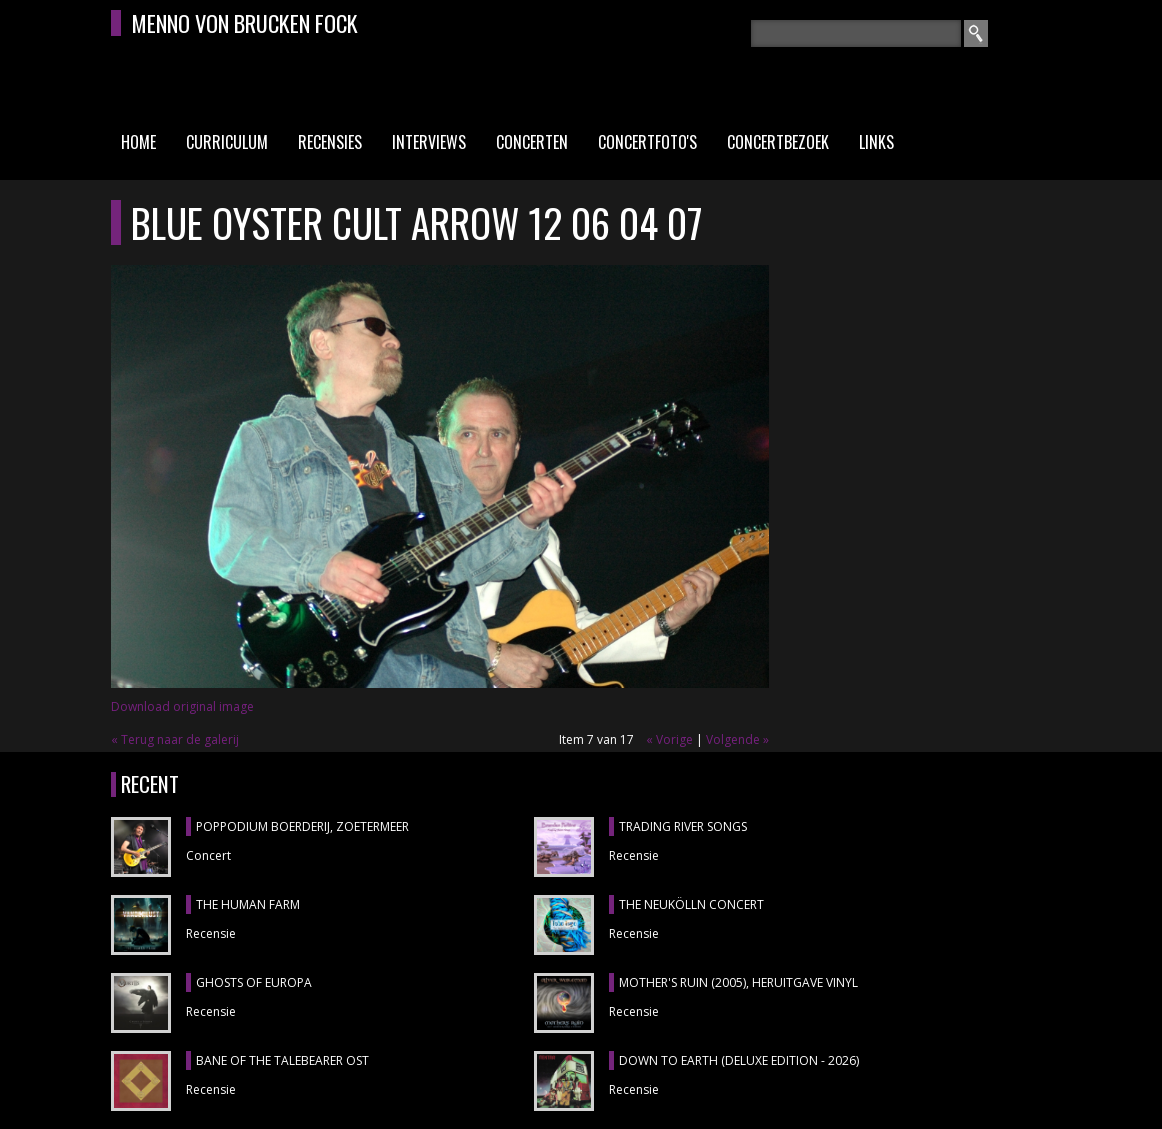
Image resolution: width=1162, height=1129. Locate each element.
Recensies (330, 142)
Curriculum (227, 142)
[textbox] (856, 33)
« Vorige (669, 739)
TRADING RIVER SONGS (683, 826)
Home (138, 142)
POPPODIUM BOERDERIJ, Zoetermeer (302, 826)
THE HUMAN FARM (248, 904)
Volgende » (737, 739)
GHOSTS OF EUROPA (254, 982)
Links (876, 142)
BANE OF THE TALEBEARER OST (282, 1060)
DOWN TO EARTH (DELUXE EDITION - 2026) (739, 1060)
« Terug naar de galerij (175, 739)
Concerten (532, 142)
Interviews (429, 142)
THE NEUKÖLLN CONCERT (691, 904)
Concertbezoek (778, 142)
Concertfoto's (647, 142)
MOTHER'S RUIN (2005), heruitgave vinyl (738, 982)
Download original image (182, 706)
